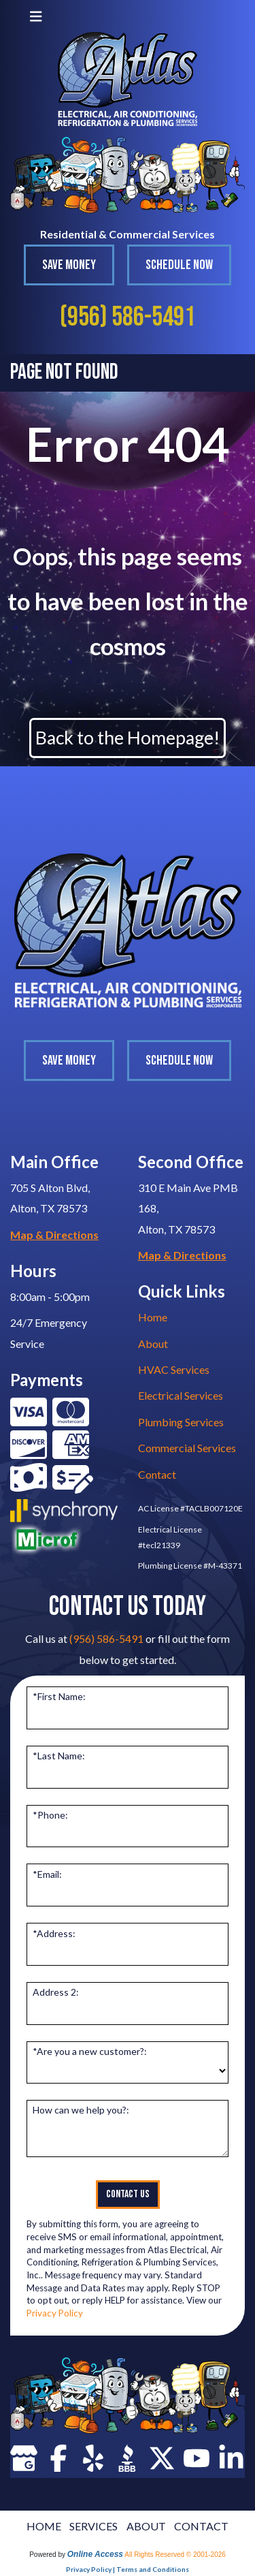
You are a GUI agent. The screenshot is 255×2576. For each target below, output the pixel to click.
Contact (157, 1474)
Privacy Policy (55, 2313)
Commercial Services (187, 1447)
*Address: (54, 1933)
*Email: (47, 1874)
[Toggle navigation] (36, 16)
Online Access (95, 2554)
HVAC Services (173, 1369)
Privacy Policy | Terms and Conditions (127, 2569)
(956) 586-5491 (127, 317)
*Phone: (50, 1815)
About (153, 1343)
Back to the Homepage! (127, 738)
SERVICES (93, 2525)
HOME (44, 2525)
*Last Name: (59, 1755)
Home (152, 1316)
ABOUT (146, 2525)
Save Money (69, 265)
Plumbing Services (181, 1421)
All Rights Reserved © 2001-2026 (175, 2554)
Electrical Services (180, 1395)
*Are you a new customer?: (90, 2051)
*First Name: (59, 1696)
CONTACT (201, 2525)
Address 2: (56, 1992)
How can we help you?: (81, 2110)
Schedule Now (179, 265)
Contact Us (128, 2194)
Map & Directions (54, 1234)
